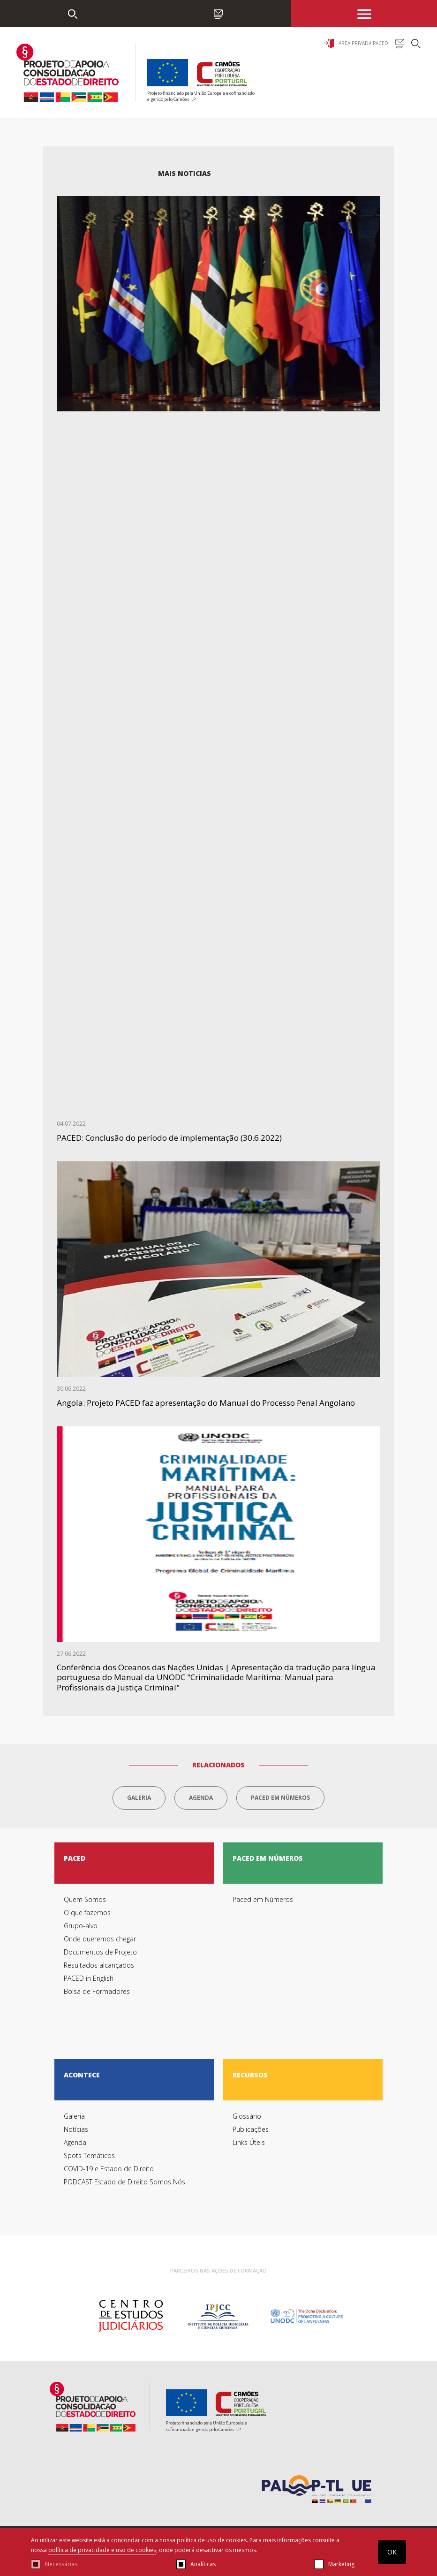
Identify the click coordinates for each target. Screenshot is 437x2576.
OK (392, 2551)
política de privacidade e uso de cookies (102, 2550)
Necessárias (61, 2564)
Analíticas (203, 2564)
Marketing (341, 2564)
